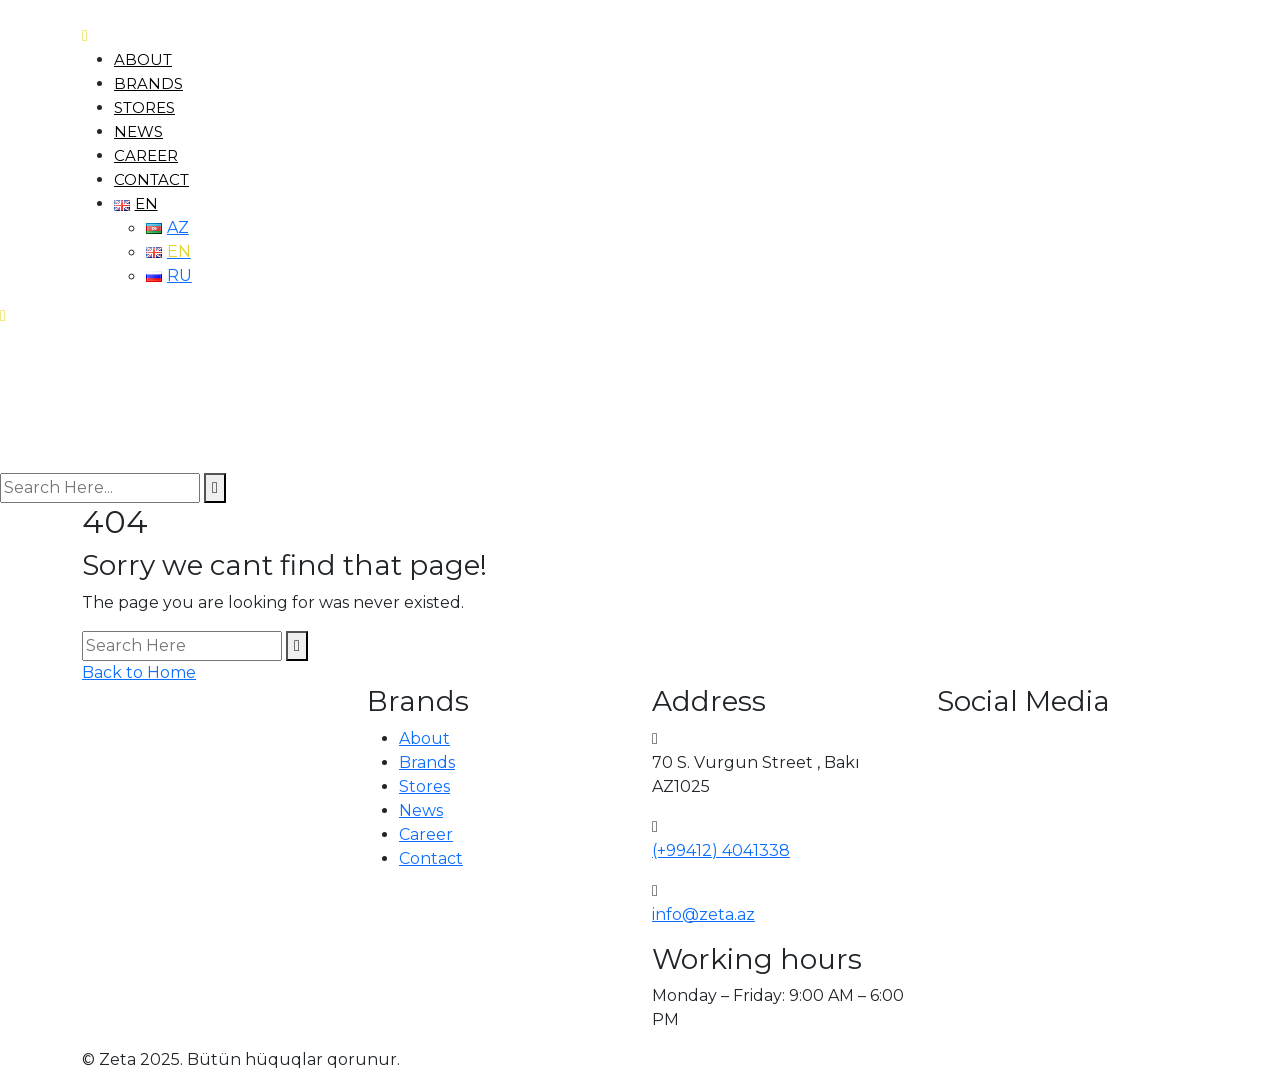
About (143, 59)
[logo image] (72, 399)
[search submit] (215, 488)
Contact (151, 179)
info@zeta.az (703, 914)
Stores (144, 107)
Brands (148, 83)
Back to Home (139, 672)
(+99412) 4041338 (721, 850)
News (138, 131)
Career (146, 155)
